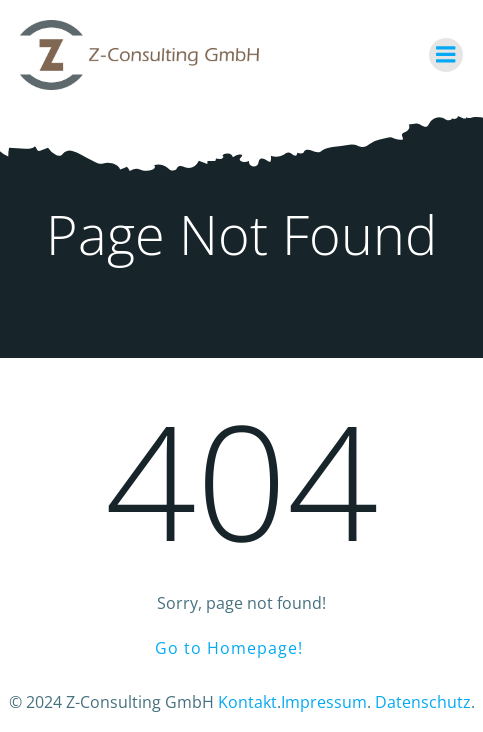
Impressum (324, 702)
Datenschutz (423, 702)
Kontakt (247, 702)
